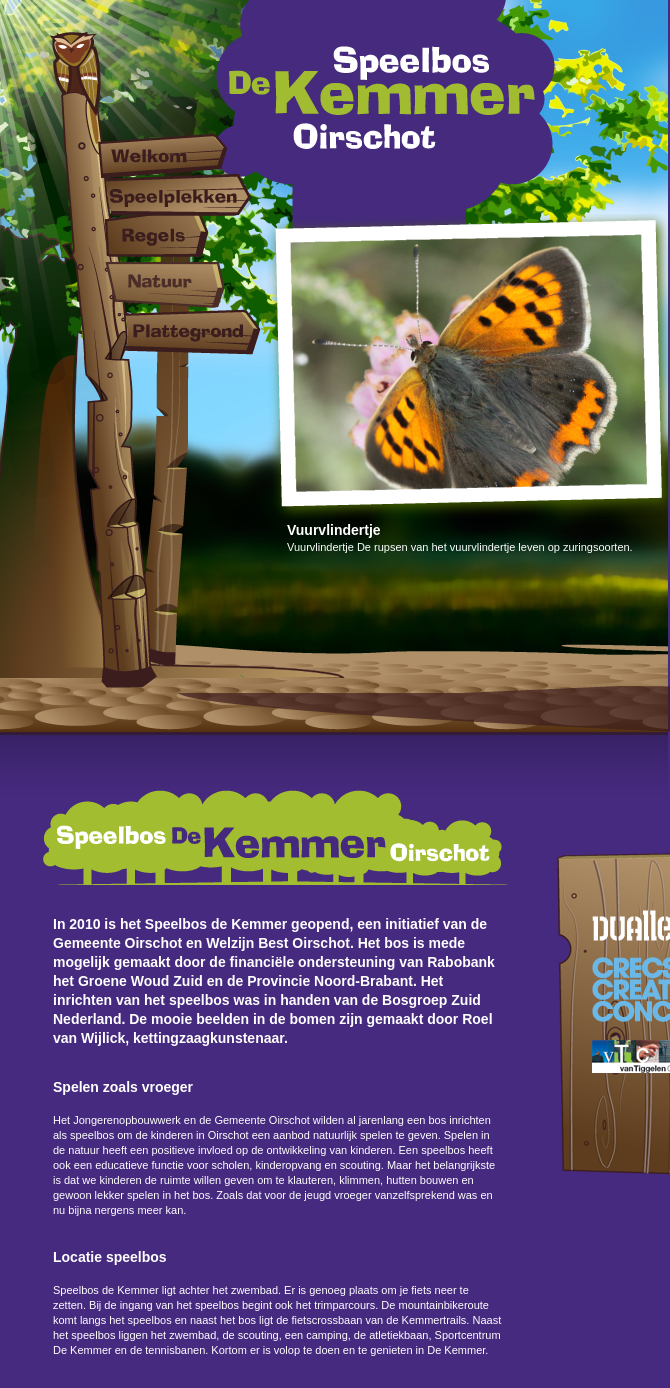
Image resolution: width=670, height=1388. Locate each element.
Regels (179, 232)
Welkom (179, 155)
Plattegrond (179, 332)
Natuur (179, 285)
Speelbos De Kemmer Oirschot (386, 117)
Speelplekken (179, 195)
